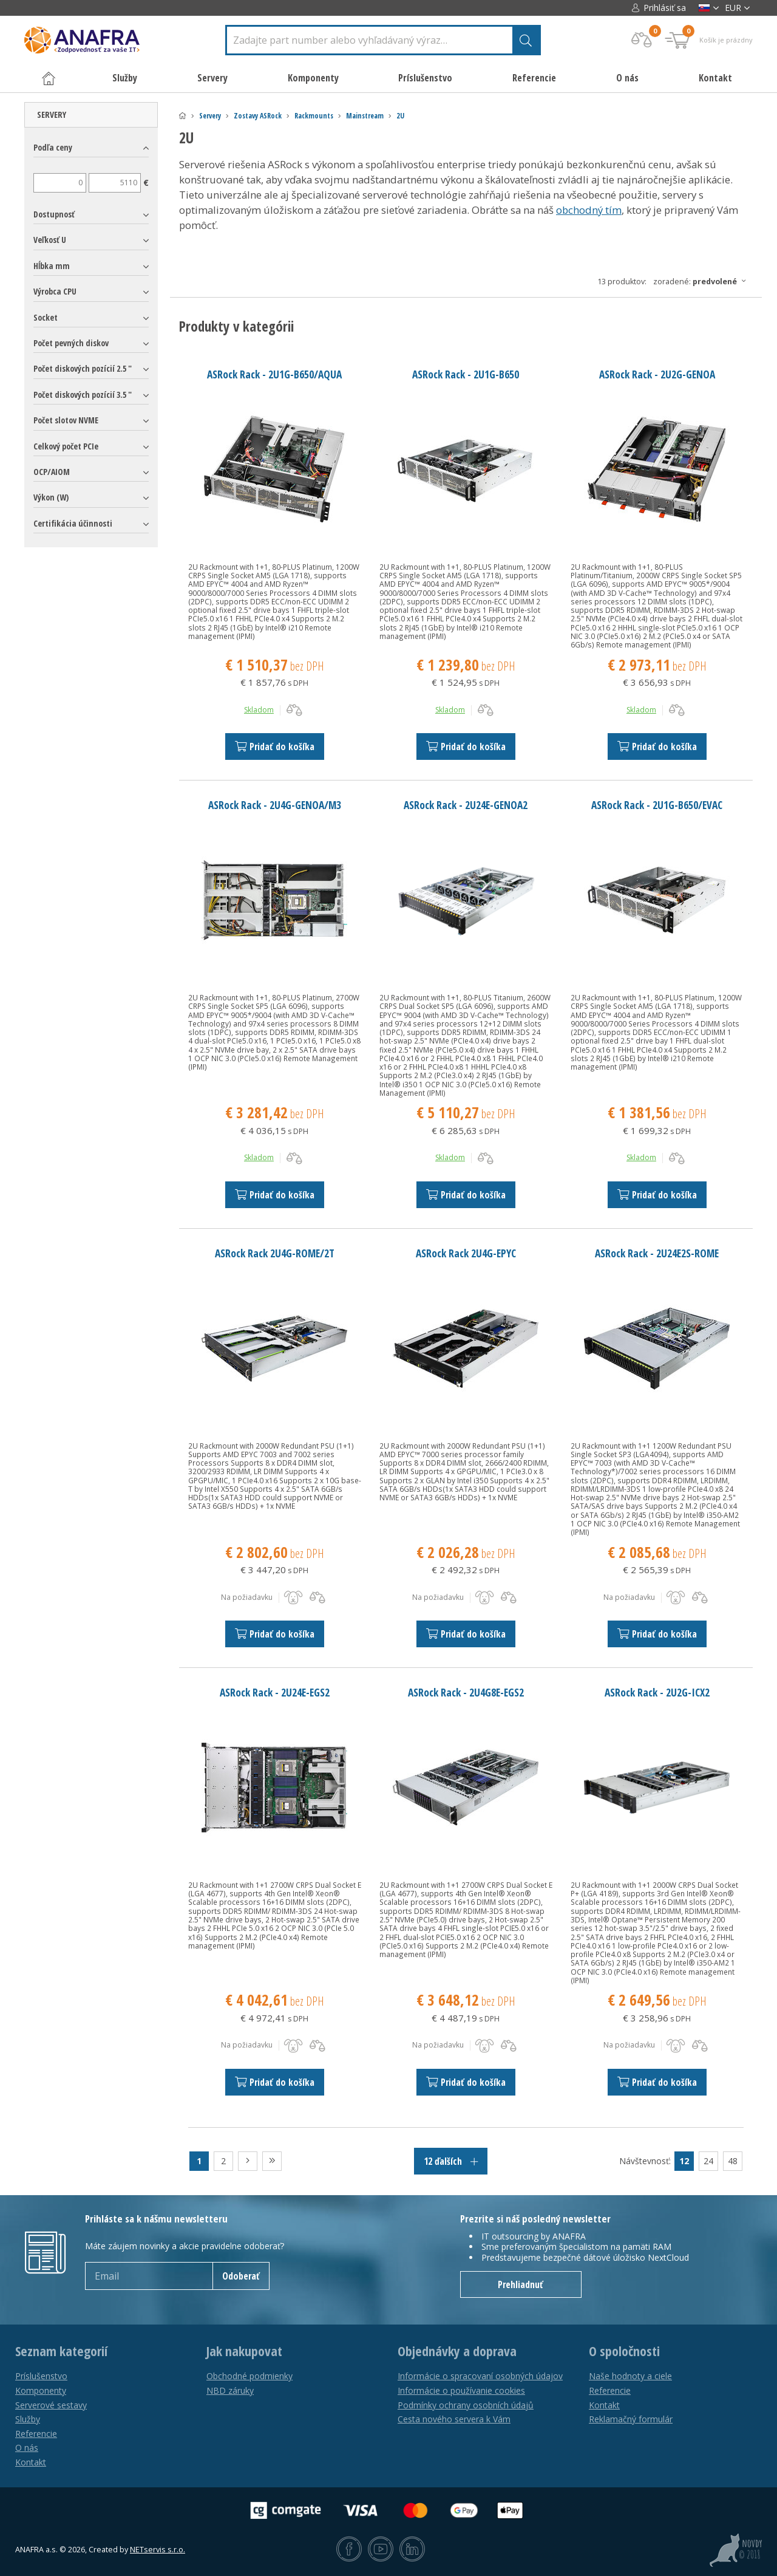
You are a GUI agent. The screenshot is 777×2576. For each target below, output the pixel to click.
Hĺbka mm (51, 266)
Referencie (534, 77)
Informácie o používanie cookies (461, 2390)
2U (400, 116)
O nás (627, 77)
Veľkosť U (49, 239)
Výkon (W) (51, 497)
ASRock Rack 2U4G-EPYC (466, 1253)
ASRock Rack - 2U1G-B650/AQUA (274, 374)
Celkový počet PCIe (65, 446)
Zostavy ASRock (258, 116)
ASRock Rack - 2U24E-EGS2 (275, 1692)
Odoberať (241, 2276)
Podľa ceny (52, 147)
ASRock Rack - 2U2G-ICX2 (657, 1692)
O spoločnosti (624, 2351)
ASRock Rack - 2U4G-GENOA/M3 (274, 805)
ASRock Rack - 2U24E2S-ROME (657, 1253)
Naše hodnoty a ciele (630, 2376)
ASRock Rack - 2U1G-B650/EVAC (656, 805)
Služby (27, 2419)
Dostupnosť (54, 214)
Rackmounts (313, 116)
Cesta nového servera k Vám (454, 2419)
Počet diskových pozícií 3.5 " (82, 394)
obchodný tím (589, 210)
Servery (210, 116)
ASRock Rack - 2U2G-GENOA (657, 374)
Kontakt (715, 77)
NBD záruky (230, 2390)
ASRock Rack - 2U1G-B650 (465, 374)
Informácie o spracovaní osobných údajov (480, 2376)
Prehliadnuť (520, 2284)
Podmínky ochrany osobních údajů (466, 2405)
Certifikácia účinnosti (72, 523)
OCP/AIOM (51, 471)
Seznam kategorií (61, 2351)
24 (708, 2161)
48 (733, 2161)
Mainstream (365, 116)
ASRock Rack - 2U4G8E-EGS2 (466, 1692)
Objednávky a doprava (457, 2351)
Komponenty (40, 2390)
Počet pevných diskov (71, 343)
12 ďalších (451, 2161)
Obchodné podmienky (249, 2376)
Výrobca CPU (54, 291)
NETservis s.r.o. (157, 2549)
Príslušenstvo (41, 2376)
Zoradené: (703, 281)
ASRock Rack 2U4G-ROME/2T (274, 1253)
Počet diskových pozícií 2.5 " (82, 368)
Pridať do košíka (274, 746)
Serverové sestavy (51, 2405)
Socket (45, 317)
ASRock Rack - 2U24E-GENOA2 (466, 805)
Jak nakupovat (244, 2351)
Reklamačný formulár (631, 2419)
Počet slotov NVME (65, 420)
